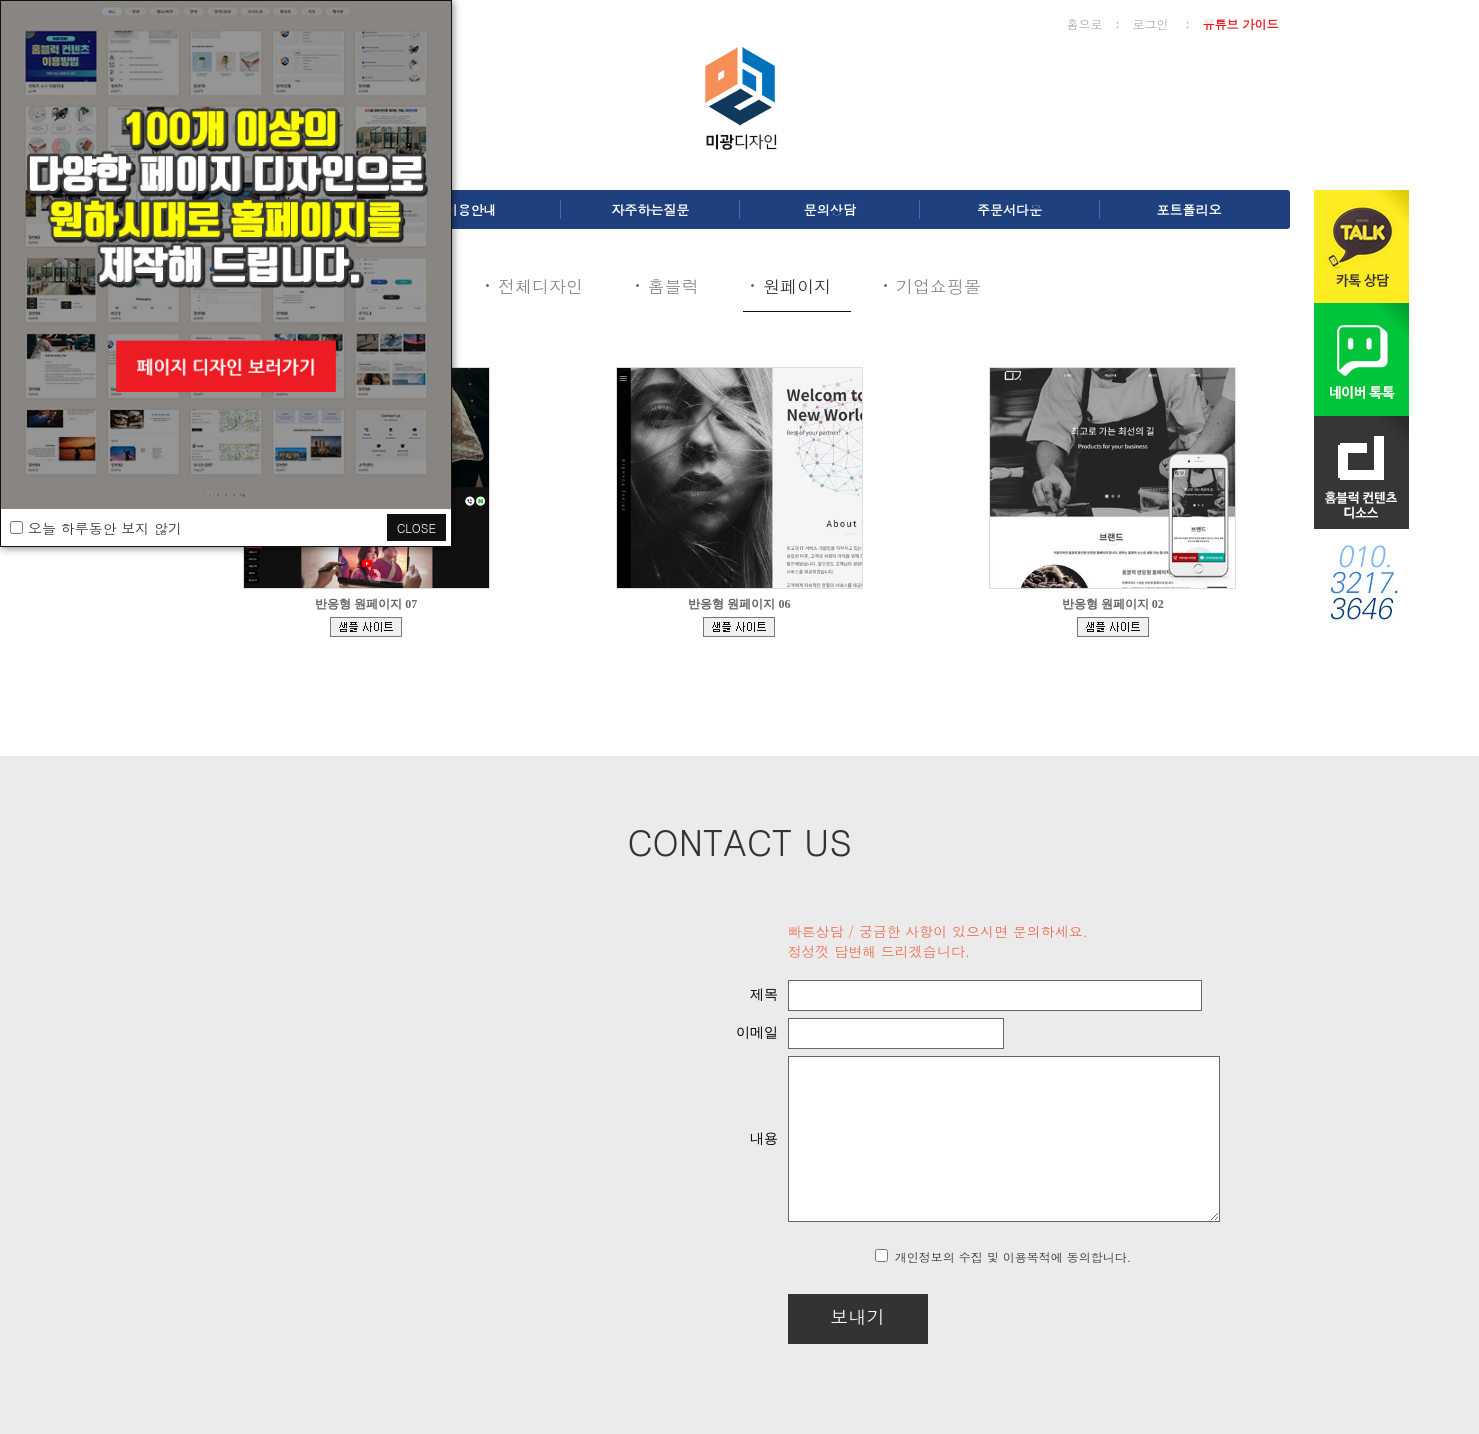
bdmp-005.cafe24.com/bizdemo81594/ (739, 627)
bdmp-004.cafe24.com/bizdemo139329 (366, 627)
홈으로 (1084, 23)
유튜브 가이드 (1240, 23)
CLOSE (416, 527)
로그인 (1150, 23)
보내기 (806, 1316)
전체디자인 (540, 286)
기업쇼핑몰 (938, 286)
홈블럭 (673, 286)
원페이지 (797, 286)
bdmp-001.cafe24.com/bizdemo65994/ (1113, 627)
